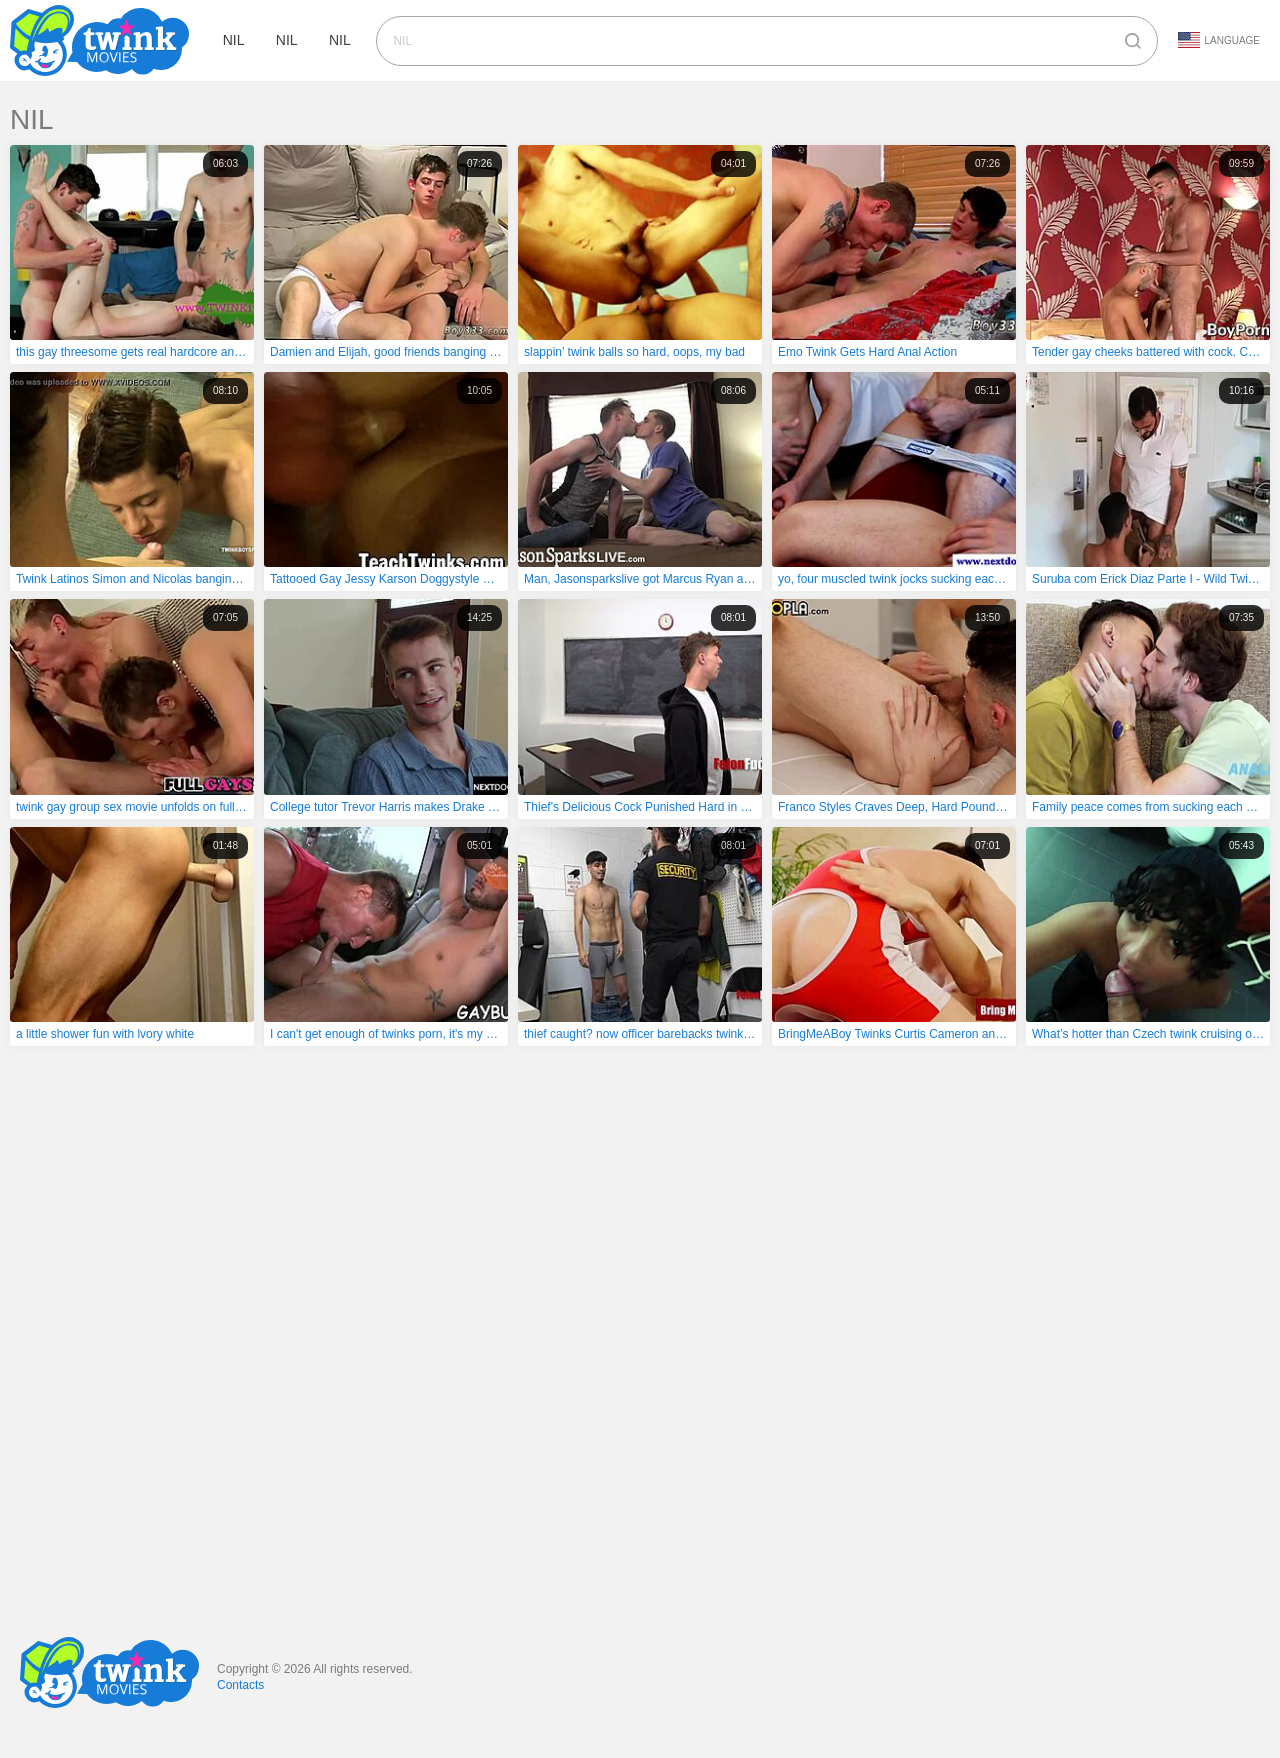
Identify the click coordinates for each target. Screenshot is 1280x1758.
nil (235, 41)
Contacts (240, 1685)
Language (1219, 40)
